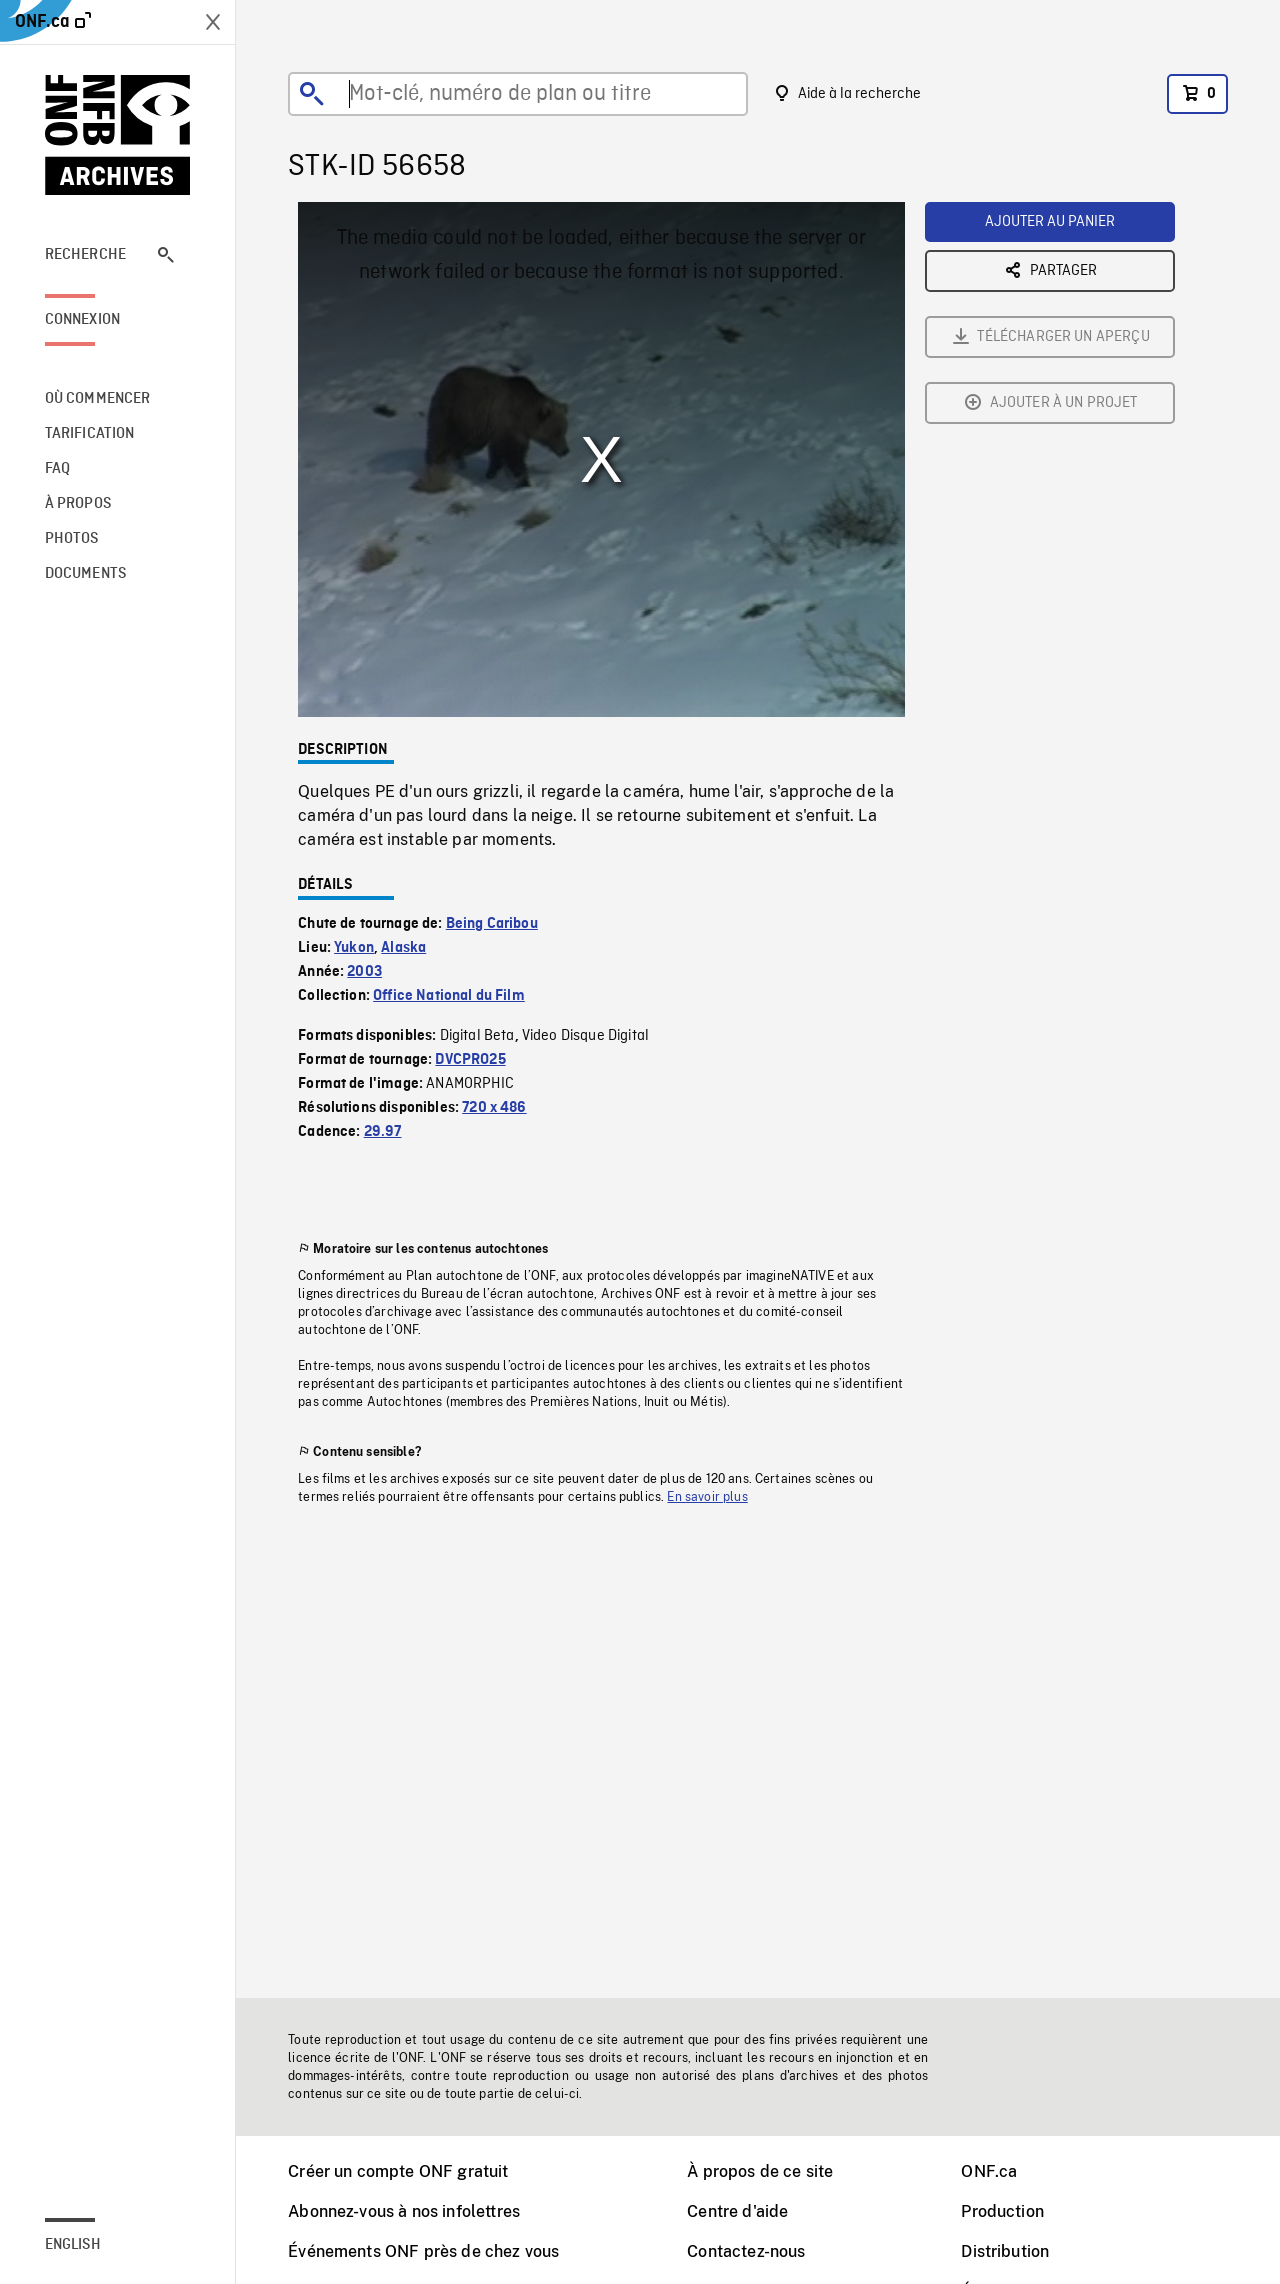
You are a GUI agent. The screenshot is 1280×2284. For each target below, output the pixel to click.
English (73, 2245)
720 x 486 (494, 1108)
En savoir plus (707, 1497)
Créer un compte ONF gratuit (398, 2171)
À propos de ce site (760, 2171)
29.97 (383, 1132)
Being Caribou (492, 924)
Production (1002, 2211)
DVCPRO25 (470, 1060)
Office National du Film (449, 996)
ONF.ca (989, 2171)
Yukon (354, 948)
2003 (364, 972)
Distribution (1005, 2251)
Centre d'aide (737, 2211)
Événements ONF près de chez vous (423, 2251)
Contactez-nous (746, 2251)
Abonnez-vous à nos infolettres (404, 2211)
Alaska (403, 948)
